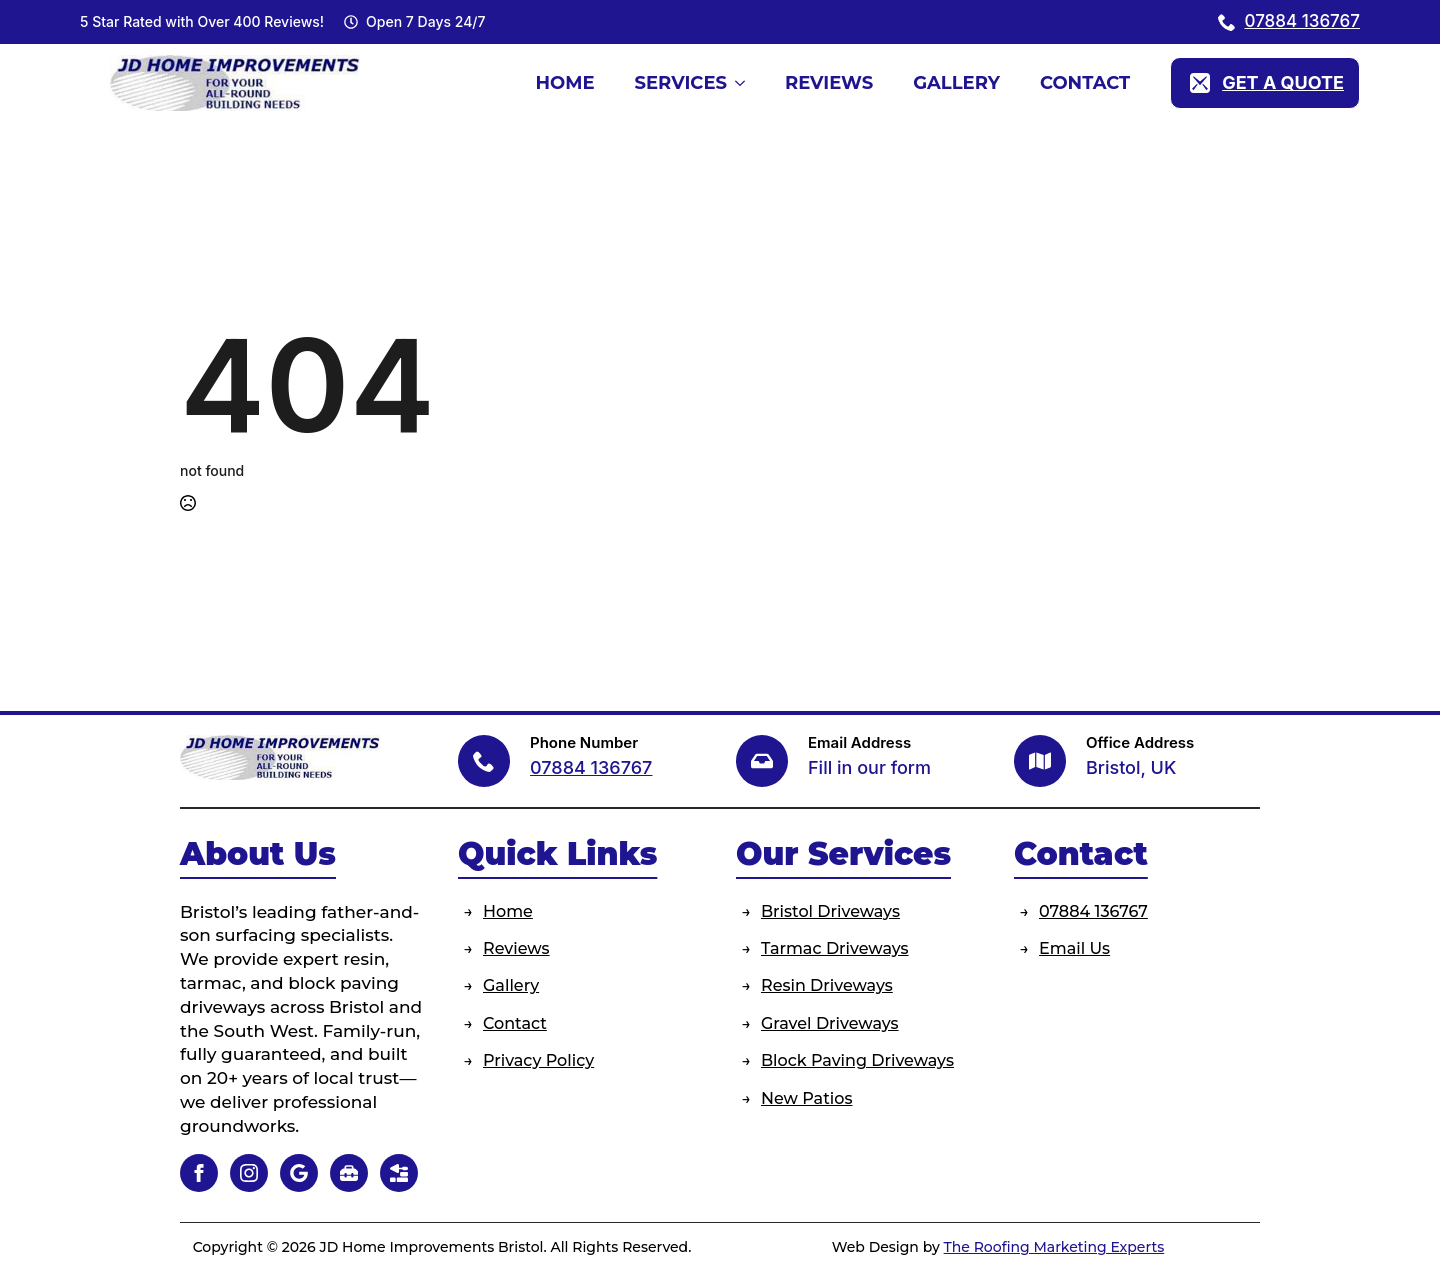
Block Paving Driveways (857, 1060)
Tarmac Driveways (835, 948)
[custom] (299, 1173)
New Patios (806, 1098)
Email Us (1074, 948)
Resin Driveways (827, 985)
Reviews (829, 83)
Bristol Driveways (830, 911)
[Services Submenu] (746, 83)
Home (564, 83)
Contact (1085, 83)
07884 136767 (1093, 911)
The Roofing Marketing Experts (1054, 1247)
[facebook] (199, 1173)
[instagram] (249, 1173)
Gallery (956, 83)
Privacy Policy (538, 1060)
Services (681, 83)
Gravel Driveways (830, 1023)
